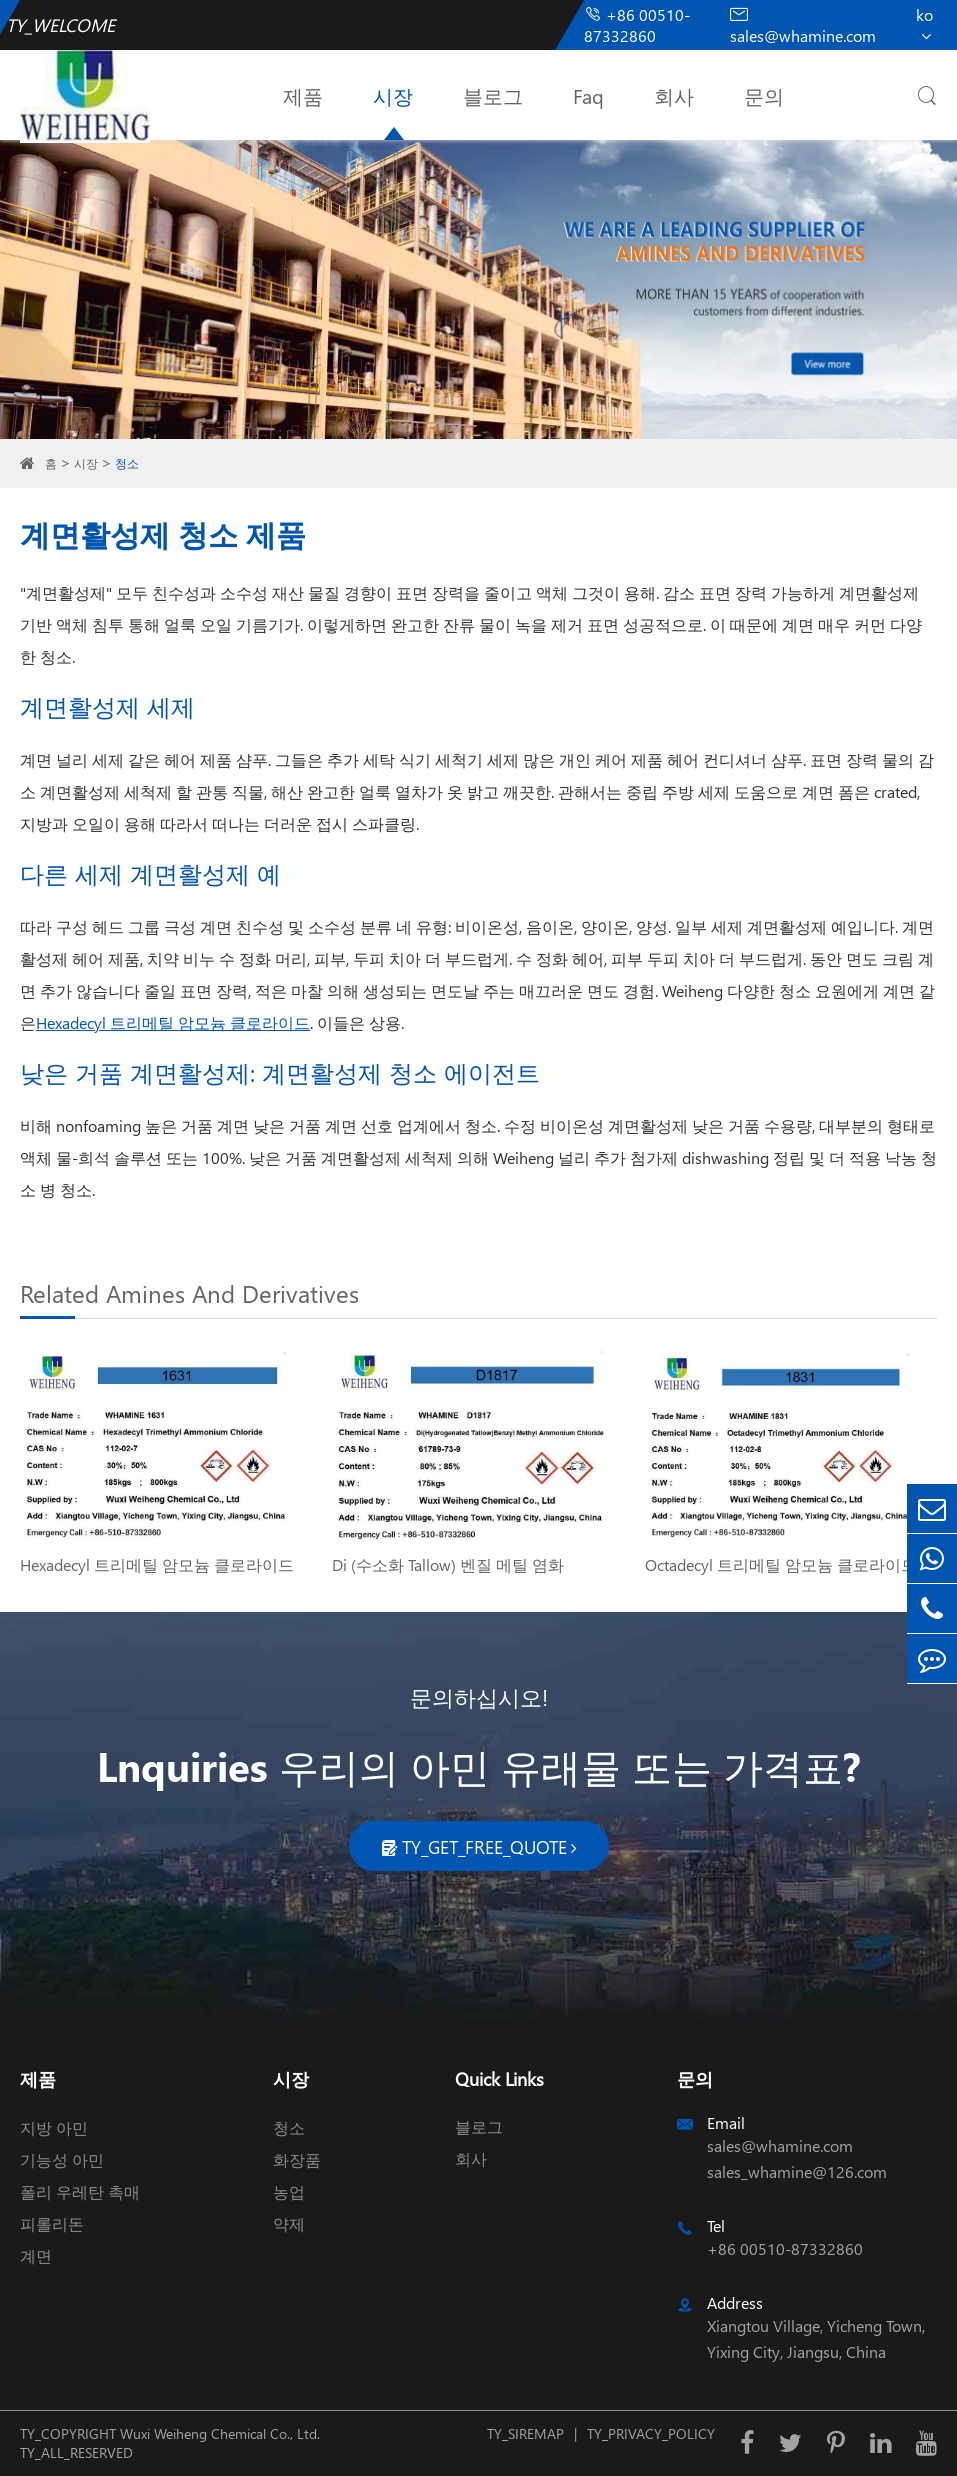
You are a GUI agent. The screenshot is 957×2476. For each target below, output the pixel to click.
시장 (393, 95)
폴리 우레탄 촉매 (80, 2191)
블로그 (493, 95)
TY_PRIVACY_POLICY (651, 2433)
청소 (127, 463)
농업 (289, 2191)
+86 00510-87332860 (637, 25)
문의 (764, 95)
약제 (289, 2223)
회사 (674, 95)
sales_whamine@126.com (797, 2171)
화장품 (297, 2159)
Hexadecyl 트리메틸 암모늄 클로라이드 (173, 1022)
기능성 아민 (62, 2159)
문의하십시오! (479, 1697)
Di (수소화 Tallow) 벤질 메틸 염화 (448, 1564)
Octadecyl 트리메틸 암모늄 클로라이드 (781, 1564)
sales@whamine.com (803, 25)
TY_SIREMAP (525, 2433)
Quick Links (499, 2078)
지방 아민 (54, 2127)
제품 (303, 95)
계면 (36, 2255)
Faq (588, 95)
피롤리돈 (52, 2223)
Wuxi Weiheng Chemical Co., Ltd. (220, 2433)
